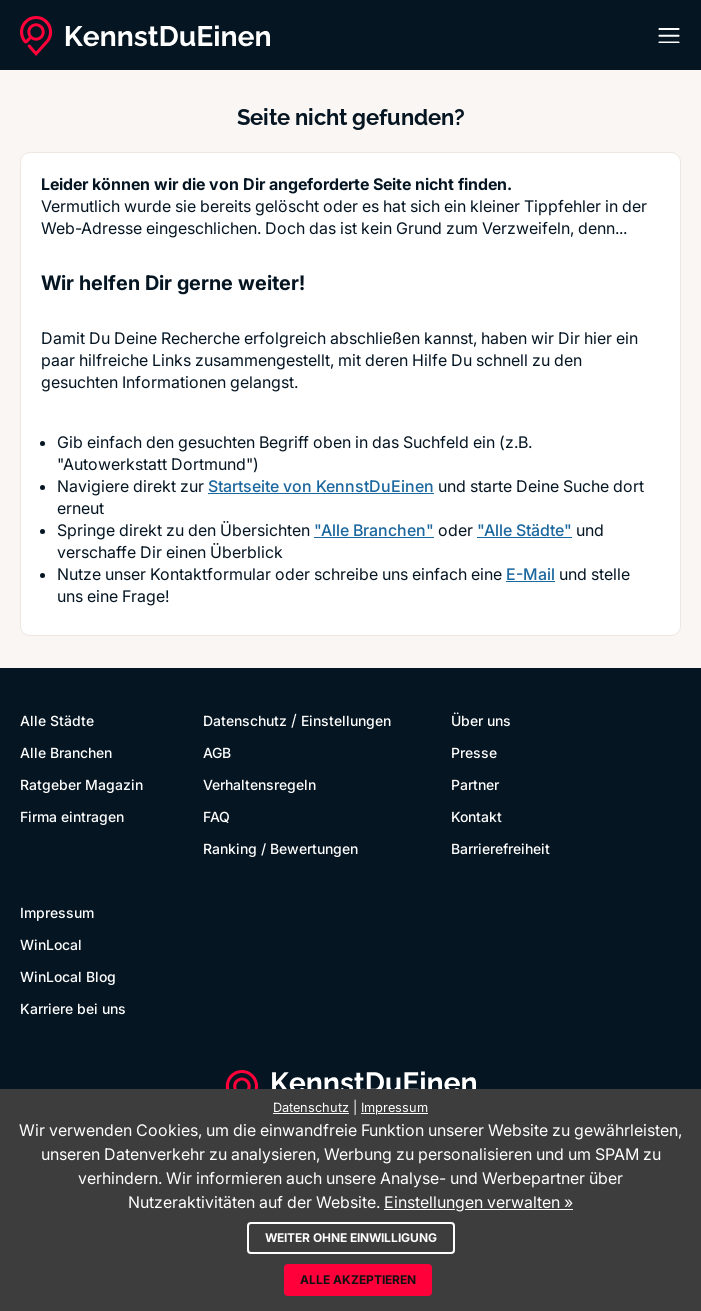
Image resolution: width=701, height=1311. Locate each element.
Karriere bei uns (73, 1008)
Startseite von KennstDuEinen (321, 486)
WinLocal (51, 944)
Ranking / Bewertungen (280, 848)
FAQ (216, 816)
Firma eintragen (72, 816)
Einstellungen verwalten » (478, 1202)
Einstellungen (346, 720)
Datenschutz (245, 720)
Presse (474, 752)
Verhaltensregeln (259, 784)
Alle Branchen (66, 752)
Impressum (57, 912)
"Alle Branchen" (374, 530)
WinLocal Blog (68, 976)
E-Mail (530, 574)
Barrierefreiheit (500, 848)
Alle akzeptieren (358, 1279)
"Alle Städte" (524, 530)
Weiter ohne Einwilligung (351, 1237)
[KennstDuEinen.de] (145, 36)
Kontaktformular (210, 574)
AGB (217, 752)
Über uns (481, 720)
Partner (475, 784)
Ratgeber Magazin (81, 784)
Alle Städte (57, 720)
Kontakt (476, 816)
